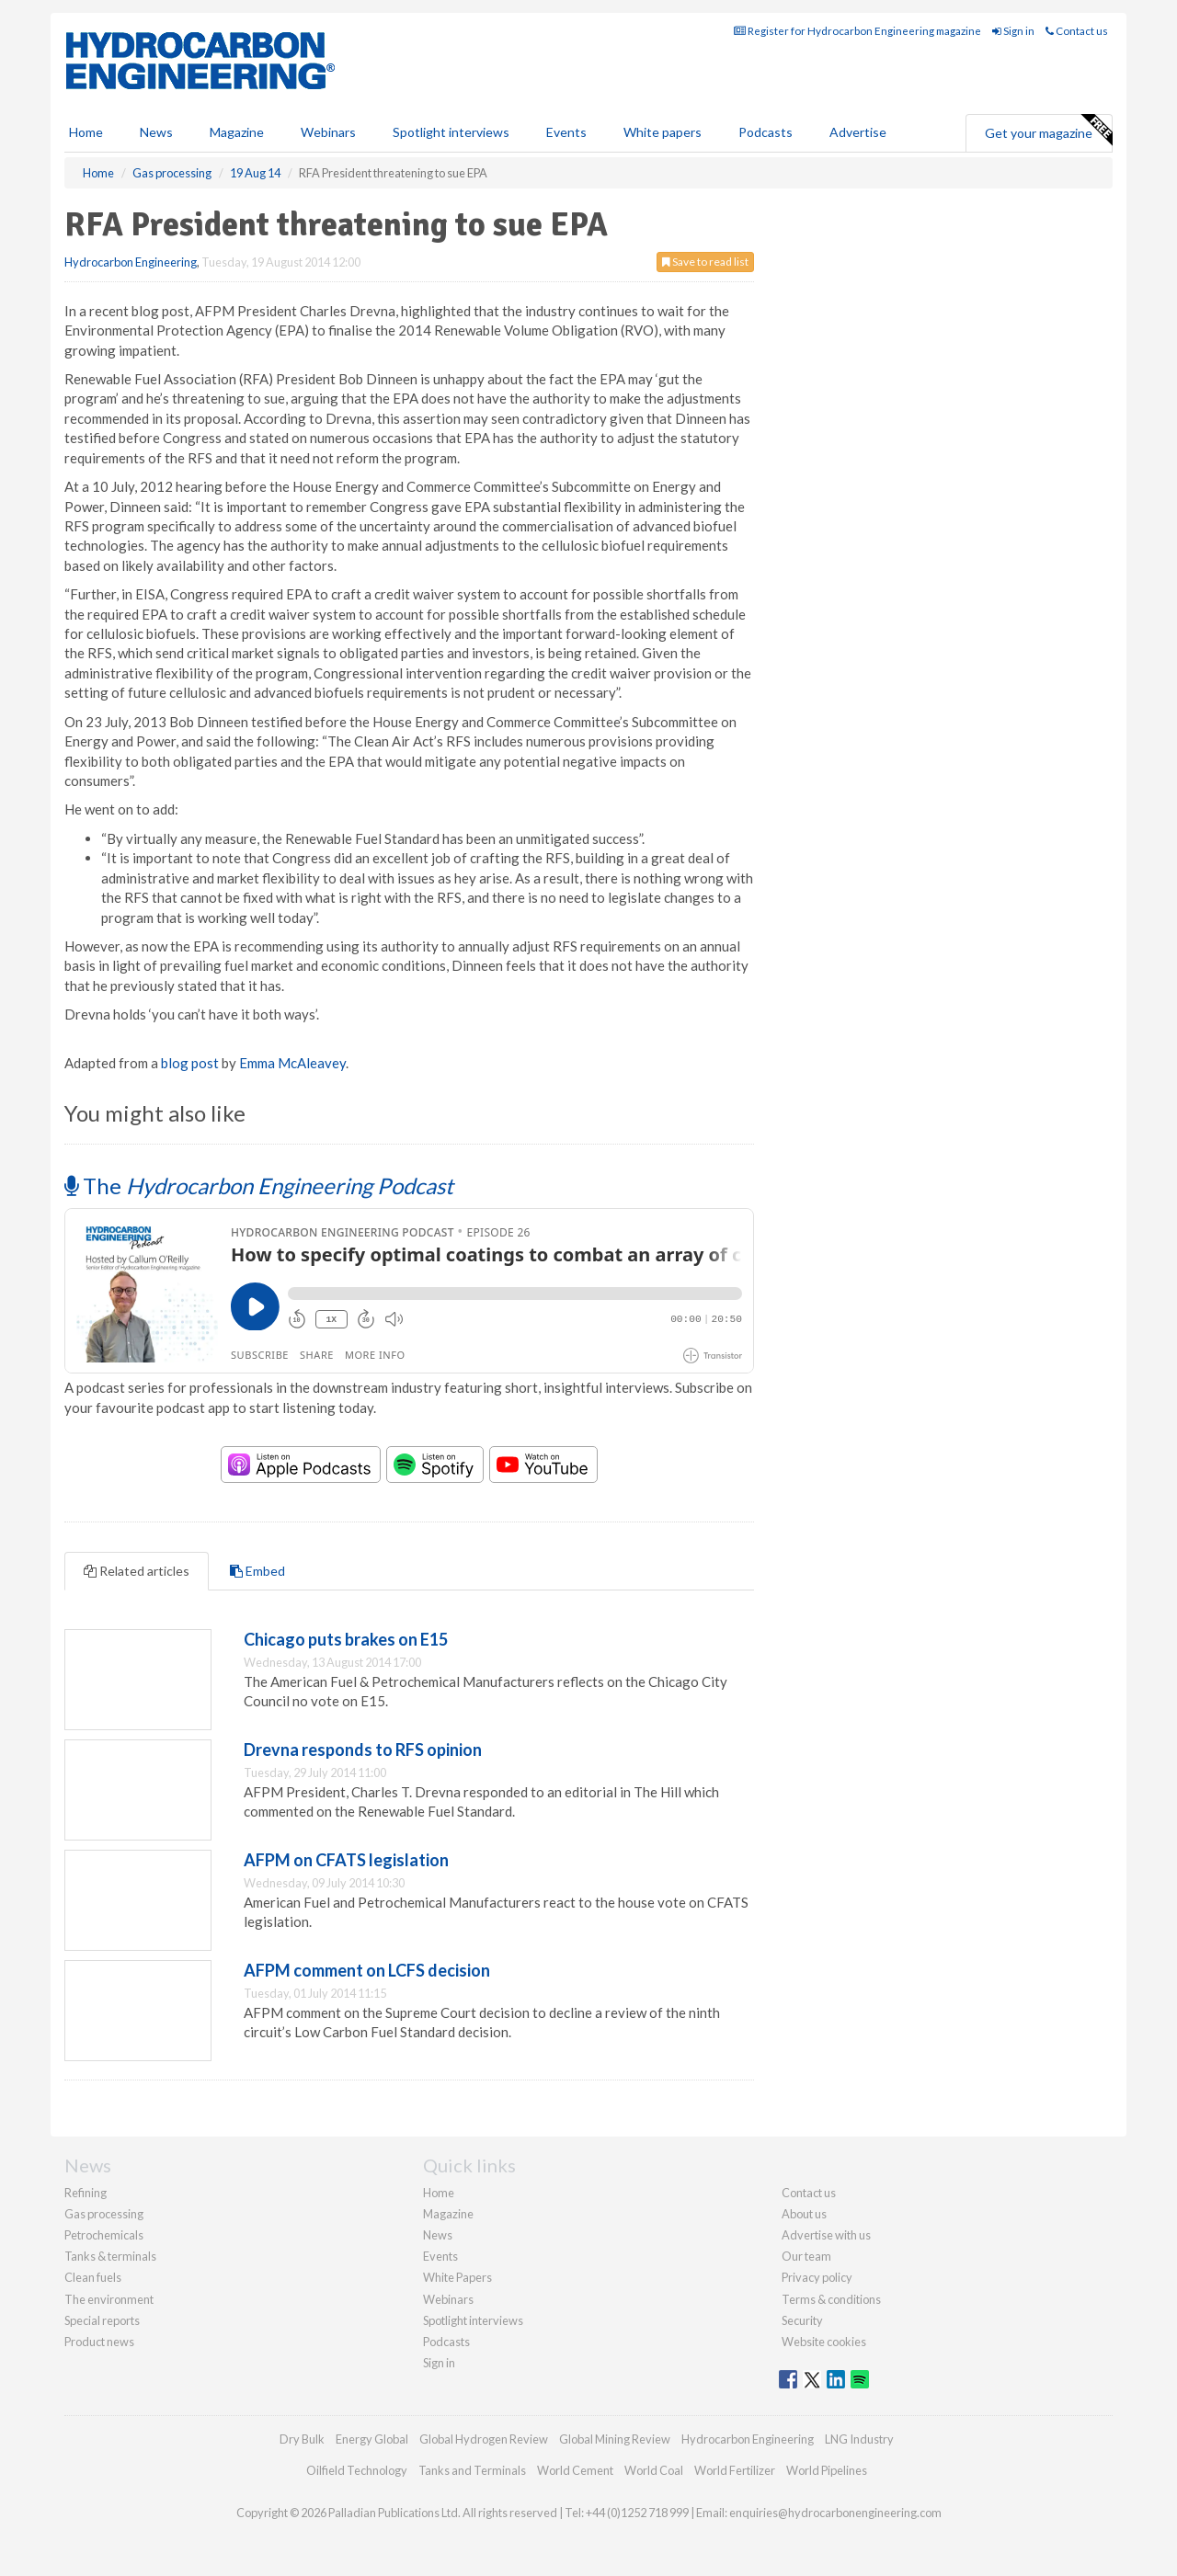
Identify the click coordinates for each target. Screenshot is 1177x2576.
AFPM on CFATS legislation (346, 1860)
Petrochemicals (103, 2235)
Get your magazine (1048, 130)
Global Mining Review (614, 2439)
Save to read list (705, 261)
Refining (85, 2192)
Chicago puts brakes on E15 (346, 1639)
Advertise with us (826, 2235)
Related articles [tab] (136, 1571)
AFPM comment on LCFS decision (367, 1970)
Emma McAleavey (292, 1062)
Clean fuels (92, 2277)
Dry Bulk (302, 2439)
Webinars (328, 132)
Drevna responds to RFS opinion (363, 1749)
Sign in (1013, 31)
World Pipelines (826, 2470)
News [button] (156, 132)
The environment (109, 2299)
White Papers (457, 2277)
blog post (190, 1062)
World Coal (653, 2470)
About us (804, 2213)
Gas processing (103, 2213)
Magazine (237, 132)
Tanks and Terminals (472, 2470)
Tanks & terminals (110, 2256)
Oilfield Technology (356, 2470)
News (437, 2235)
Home (86, 132)
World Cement (575, 2470)
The (258, 1185)
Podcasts (765, 132)
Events (566, 132)
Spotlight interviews (451, 132)
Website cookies (824, 2341)
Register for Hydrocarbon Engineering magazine (857, 31)
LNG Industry (859, 2439)
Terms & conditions (831, 2299)
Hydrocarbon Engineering (130, 262)
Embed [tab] (257, 1571)
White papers (662, 132)
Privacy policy (817, 2277)
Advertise (857, 132)
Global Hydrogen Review (483, 2439)
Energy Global (372, 2439)
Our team (806, 2256)
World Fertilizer (734, 2470)
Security (802, 2320)
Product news (99, 2341)
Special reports (102, 2320)
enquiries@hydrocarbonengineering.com (835, 2512)
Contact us (1077, 31)
